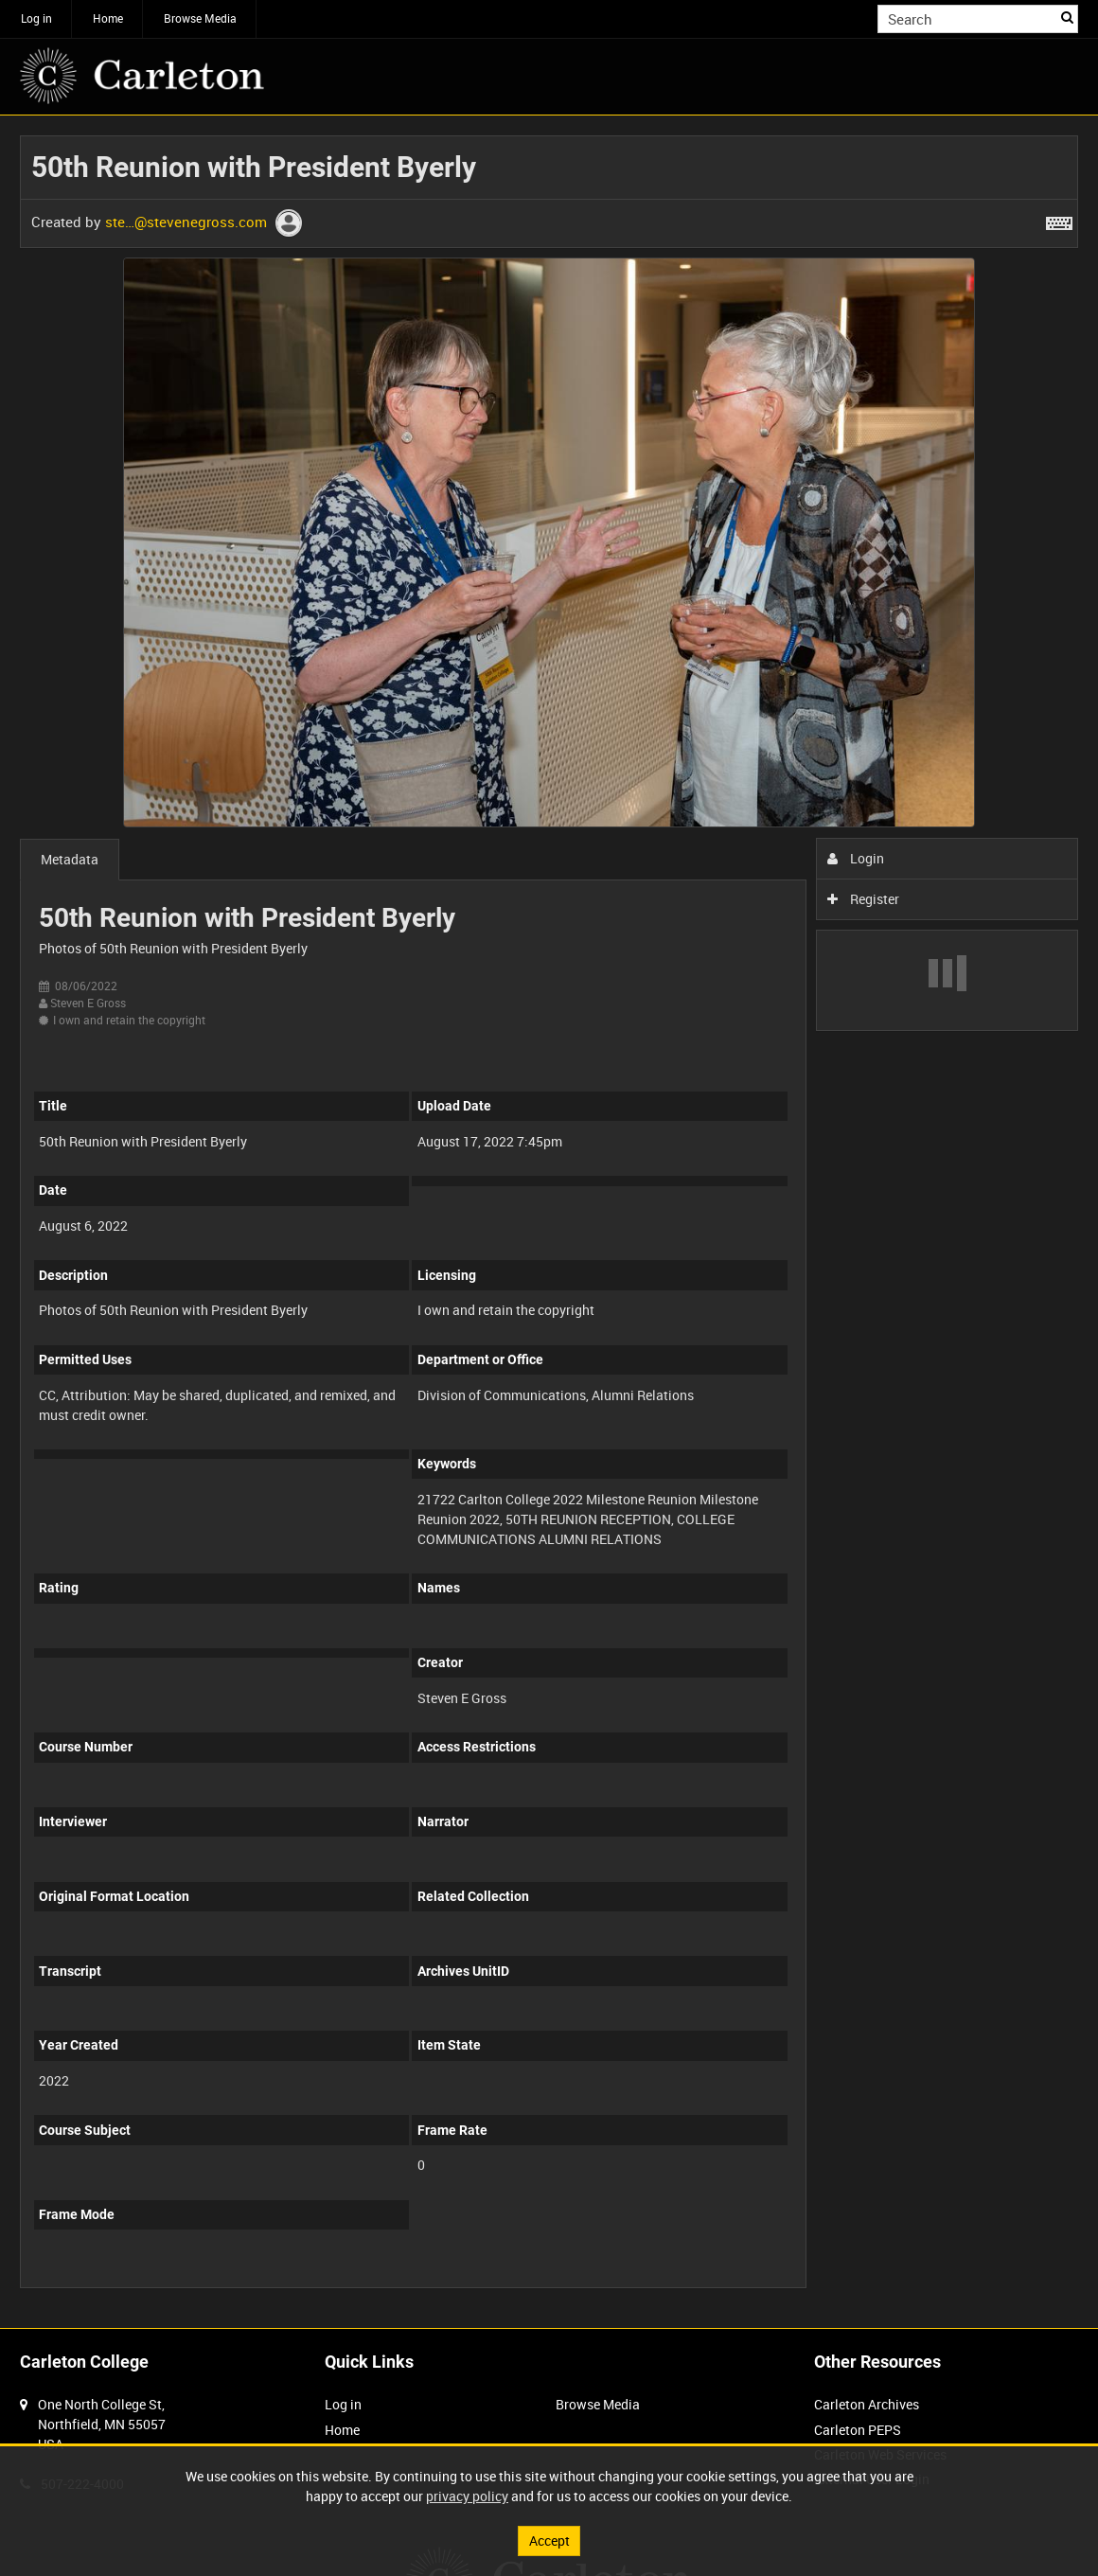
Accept (549, 2540)
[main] (549, 1221)
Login (856, 858)
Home (108, 18)
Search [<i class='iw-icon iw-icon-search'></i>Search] (1067, 17)
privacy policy (467, 2496)
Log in (36, 18)
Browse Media (200, 18)
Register (863, 899)
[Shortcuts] (1059, 220)
